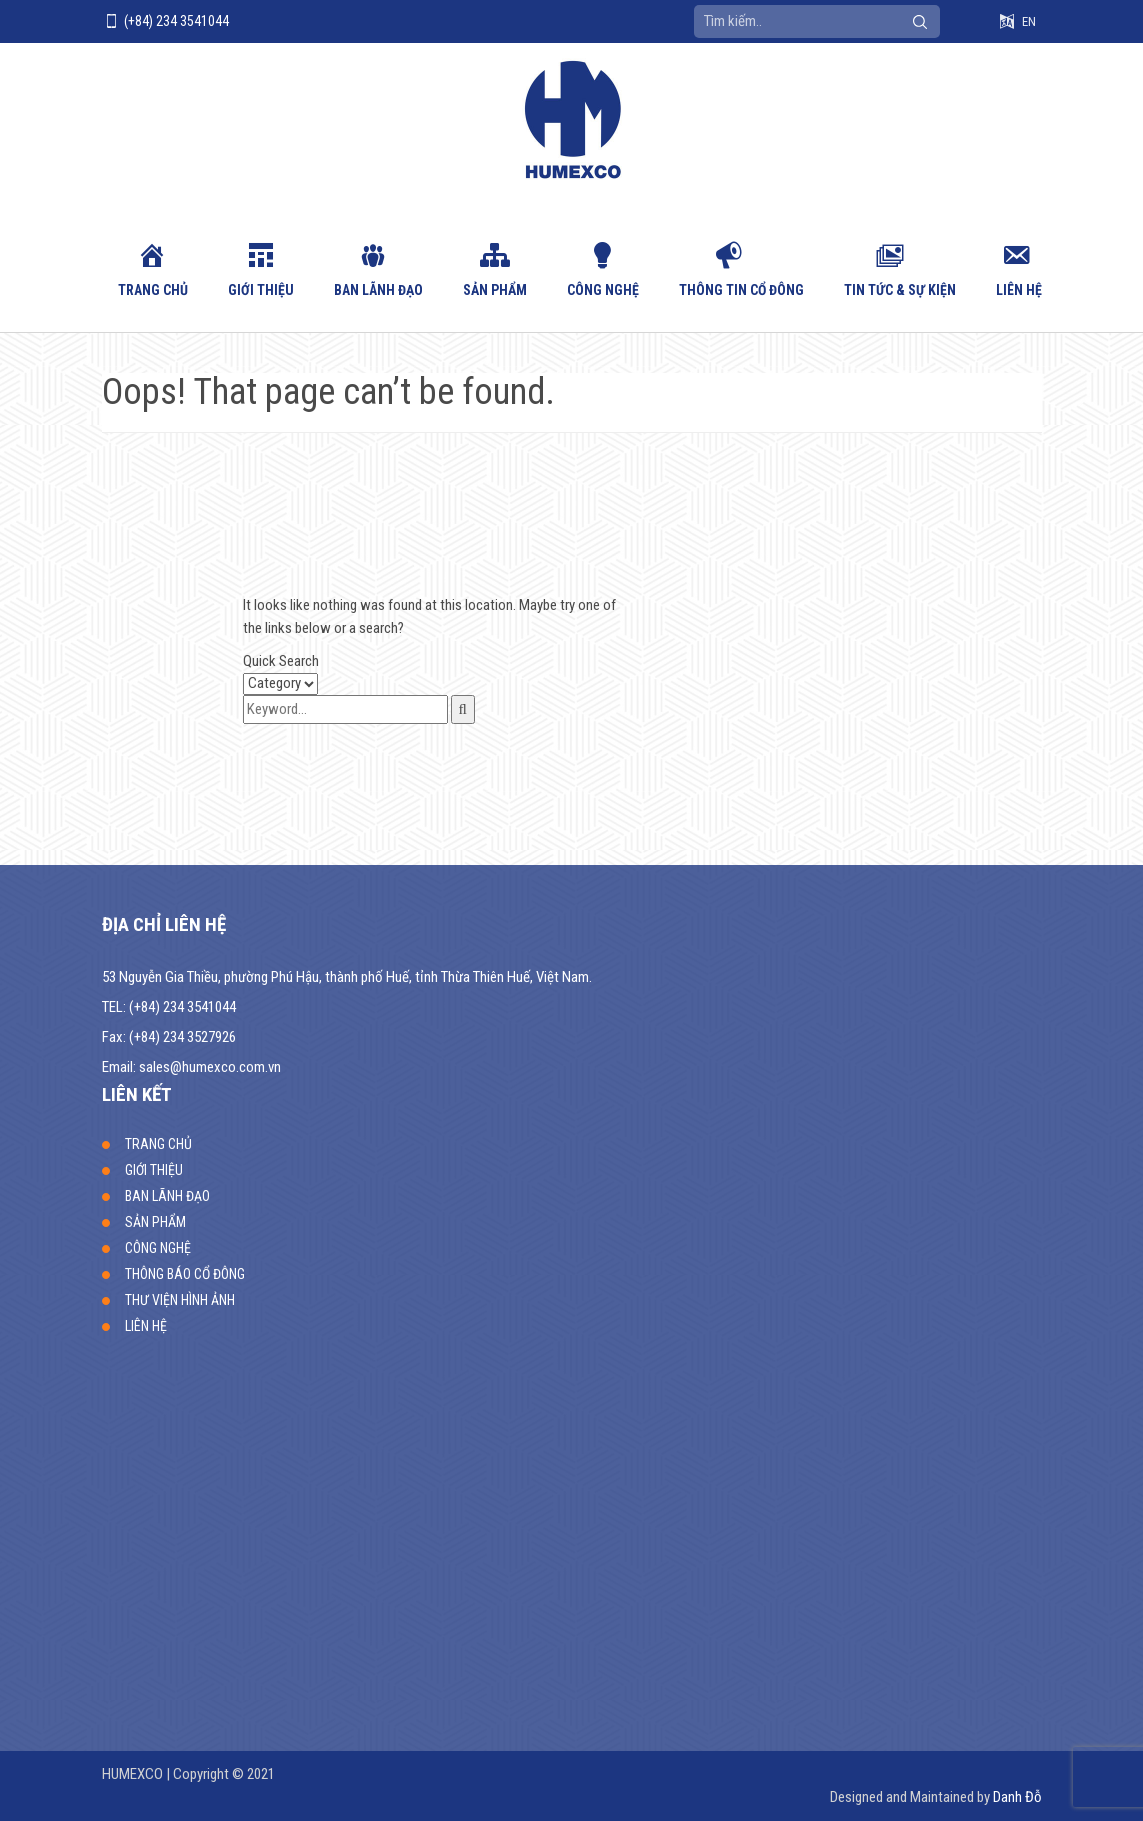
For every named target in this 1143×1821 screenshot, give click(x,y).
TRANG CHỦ (153, 290)
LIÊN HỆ (1019, 290)
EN (1029, 21)
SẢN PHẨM (495, 290)
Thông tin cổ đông (741, 290)
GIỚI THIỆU (261, 290)
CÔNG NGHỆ (603, 290)
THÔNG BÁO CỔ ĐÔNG (185, 1274)
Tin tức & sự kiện (900, 290)
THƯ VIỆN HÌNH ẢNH (180, 1300)
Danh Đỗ (1017, 1797)
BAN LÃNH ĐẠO (378, 290)
